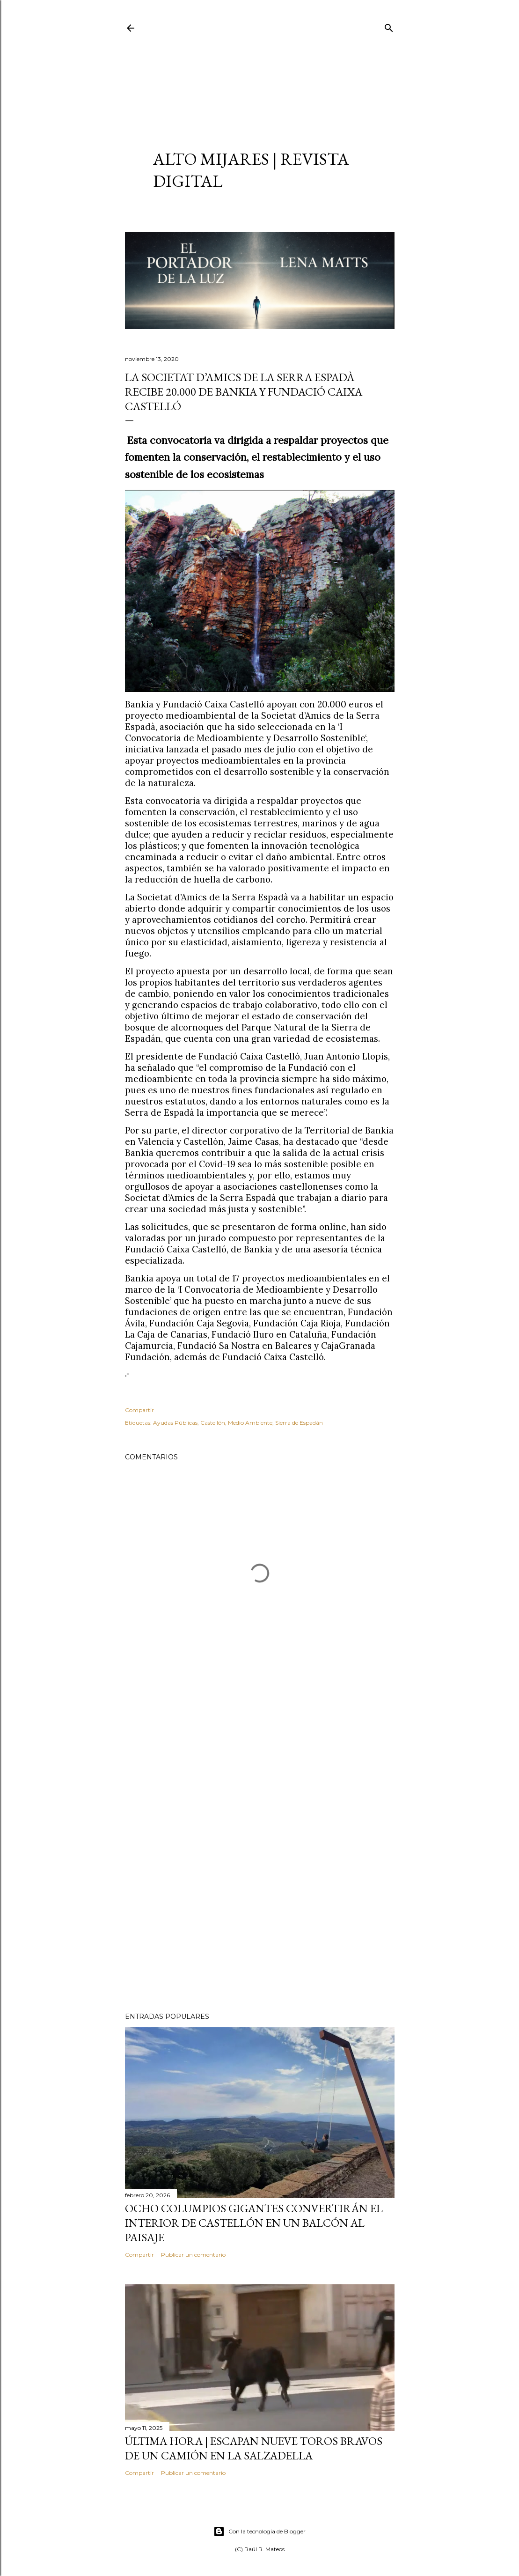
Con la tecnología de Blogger (259, 2531)
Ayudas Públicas (175, 1422)
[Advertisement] (259, 82)
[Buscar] (389, 26)
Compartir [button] (139, 1409)
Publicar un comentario (193, 2254)
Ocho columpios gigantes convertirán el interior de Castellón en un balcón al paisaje (254, 2223)
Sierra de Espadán (299, 1422)
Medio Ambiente (250, 1422)
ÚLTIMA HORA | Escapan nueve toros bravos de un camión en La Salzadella (253, 2448)
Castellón (212, 1422)
